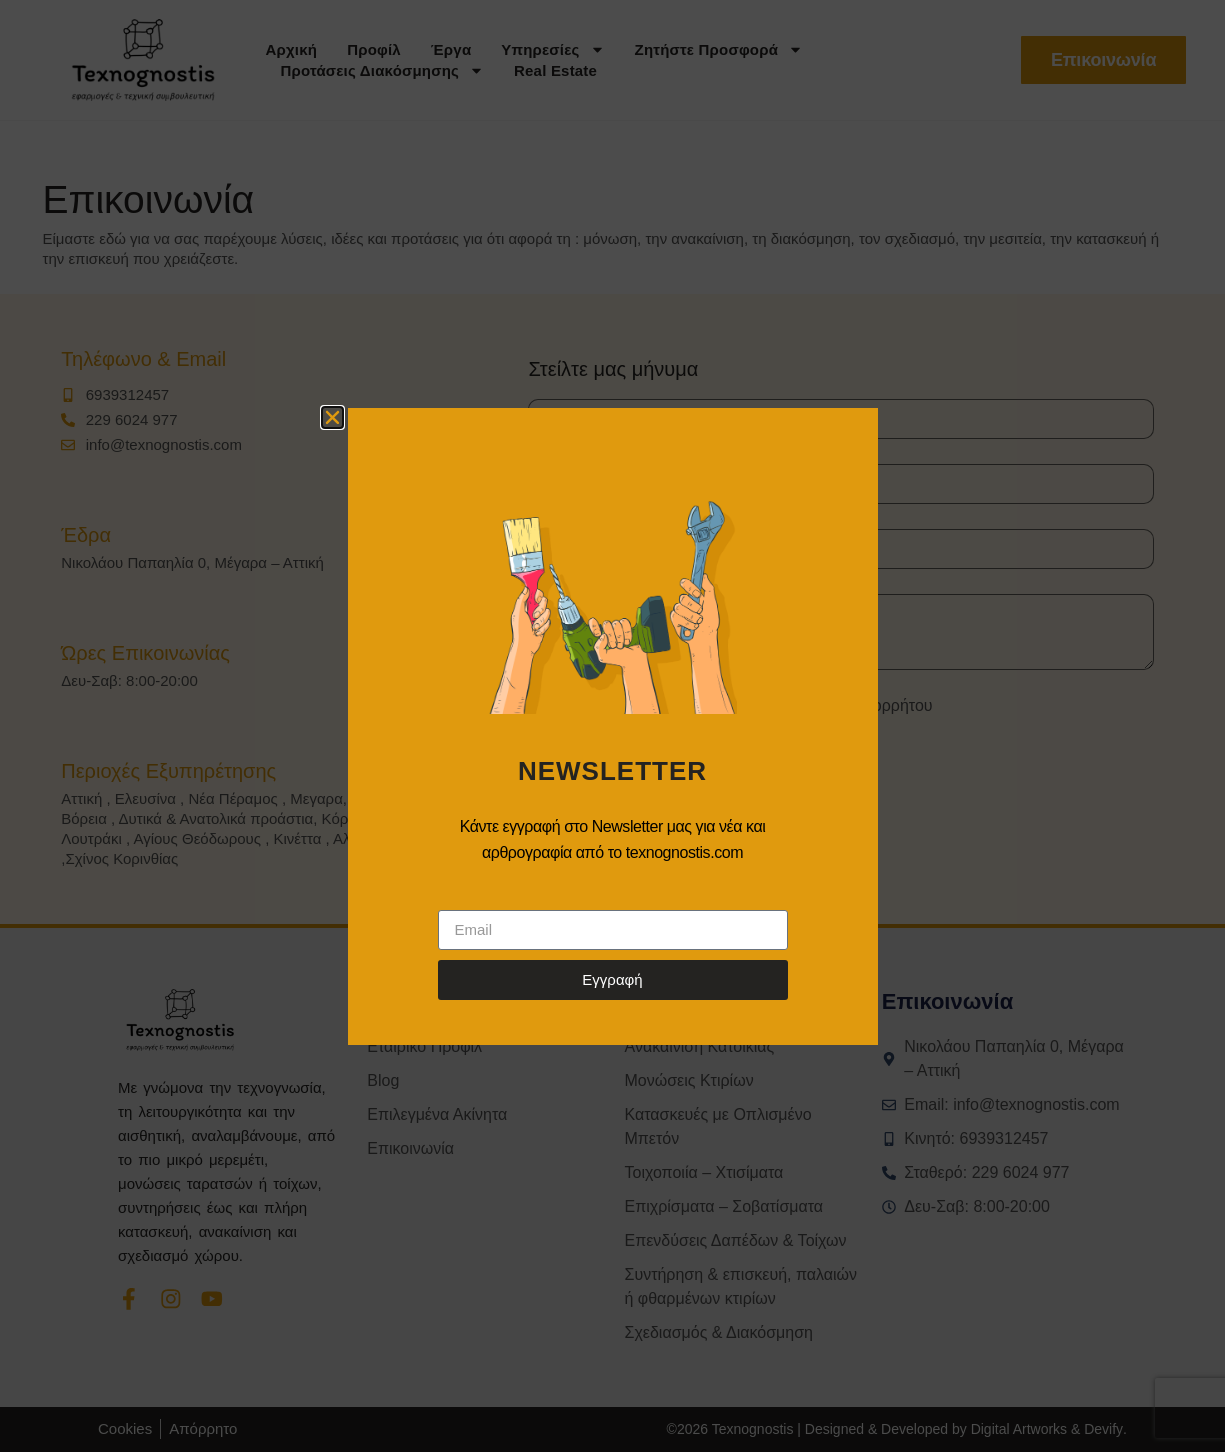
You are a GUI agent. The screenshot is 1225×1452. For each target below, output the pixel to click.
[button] (332, 417)
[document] (612, 726)
